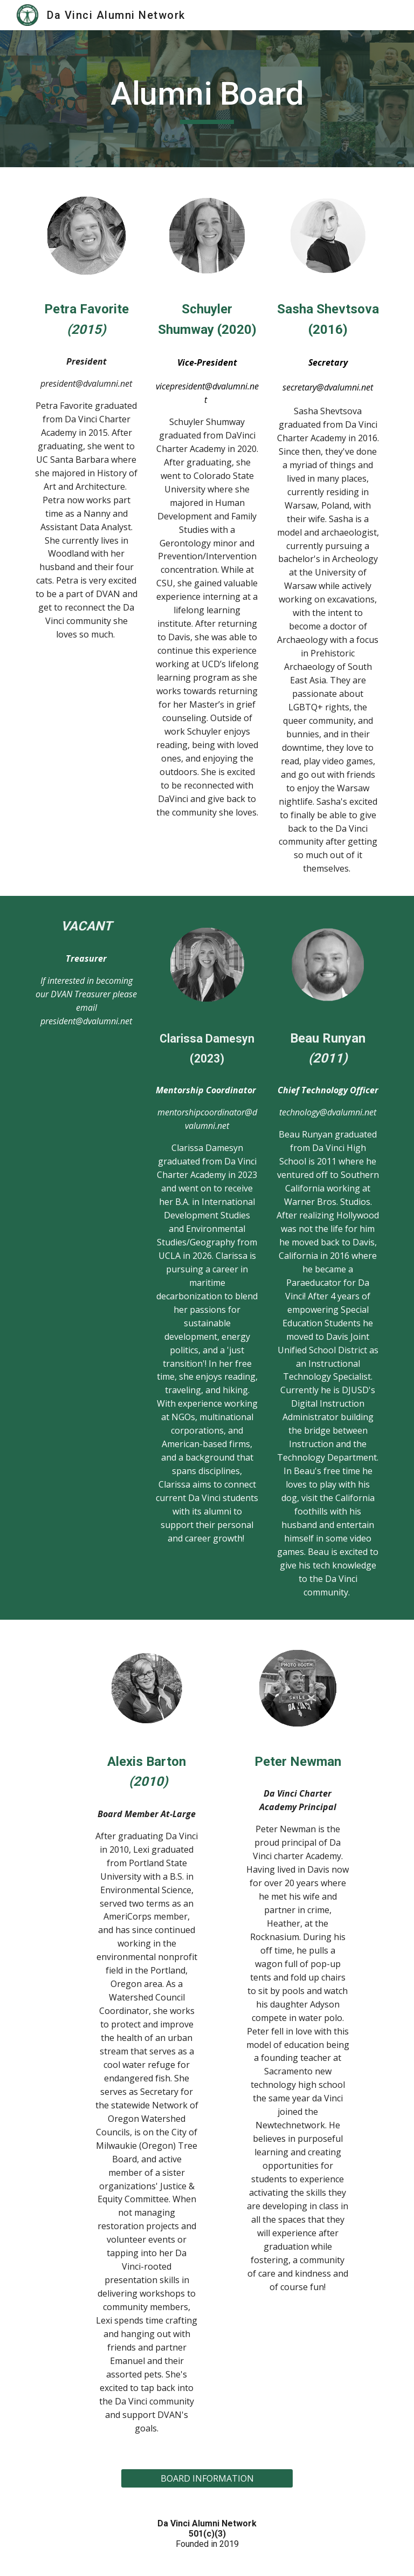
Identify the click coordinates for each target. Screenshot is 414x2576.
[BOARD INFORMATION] (206, 2478)
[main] (207, 98)
